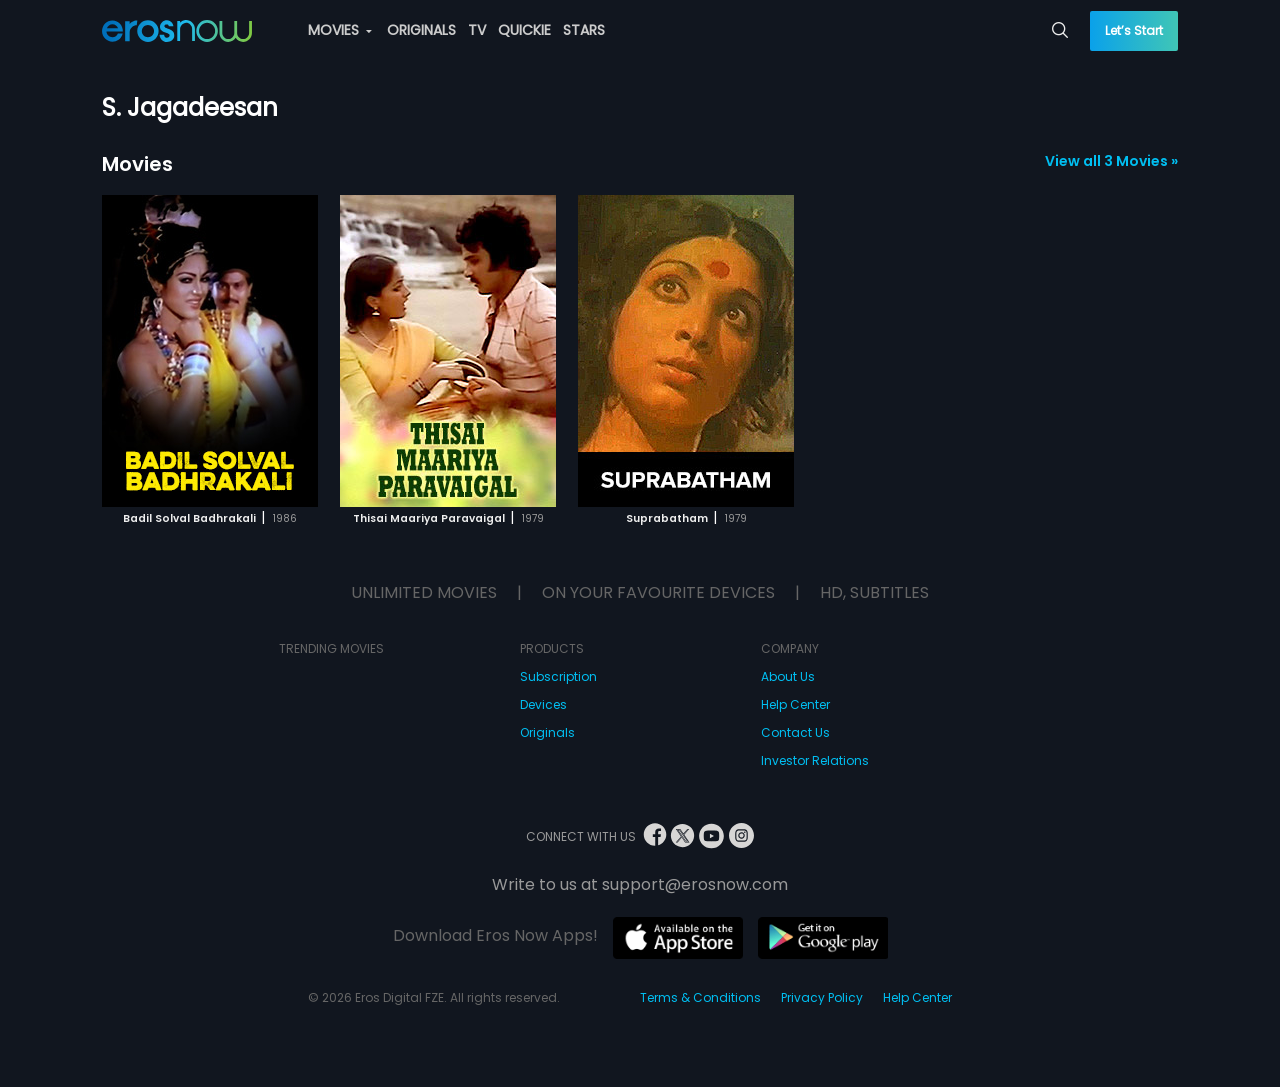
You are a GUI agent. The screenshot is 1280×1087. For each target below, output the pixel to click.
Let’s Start (1134, 30)
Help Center (795, 704)
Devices (543, 704)
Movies (137, 164)
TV (477, 30)
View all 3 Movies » (1111, 161)
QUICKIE (524, 30)
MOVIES (340, 30)
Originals (547, 732)
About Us (788, 676)
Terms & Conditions (700, 997)
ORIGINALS (421, 30)
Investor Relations (815, 760)
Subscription (558, 676)
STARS (584, 30)
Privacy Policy (822, 997)
